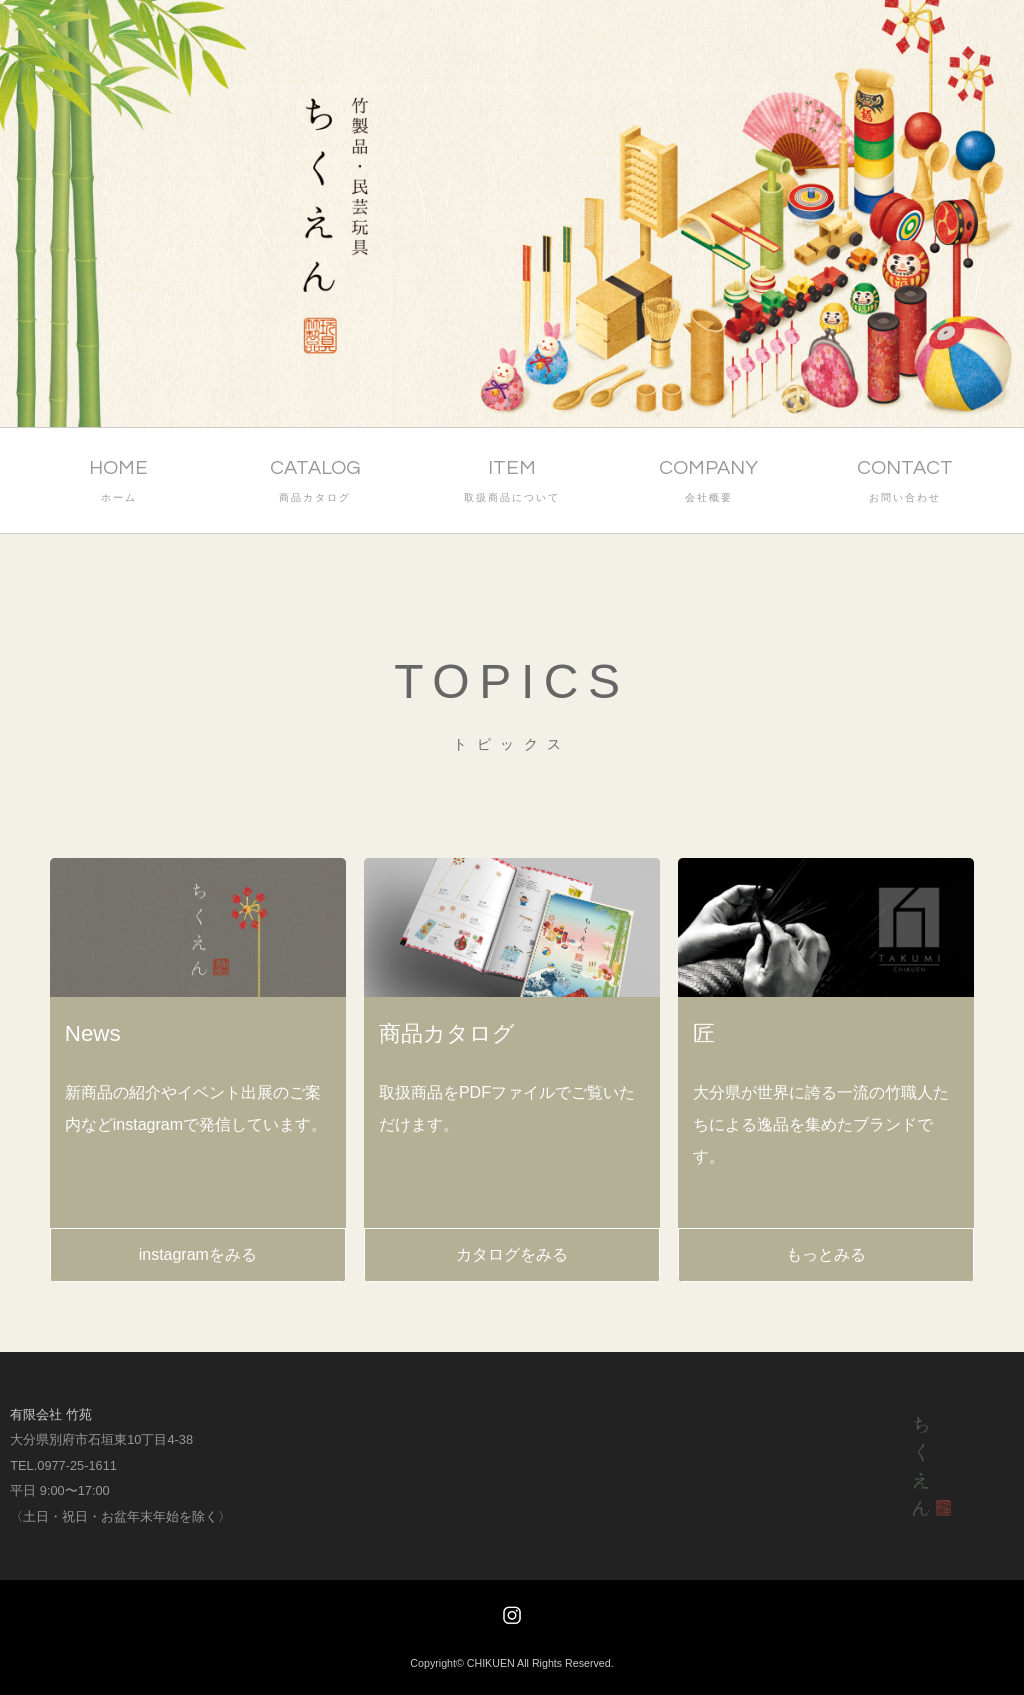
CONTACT (905, 483)
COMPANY (708, 483)
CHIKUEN (491, 1663)
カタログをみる (512, 1254)
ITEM (512, 483)
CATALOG (315, 483)
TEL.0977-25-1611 (63, 1465)
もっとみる (826, 1254)
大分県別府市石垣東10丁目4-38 (101, 1439)
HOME (118, 483)
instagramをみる (198, 1254)
